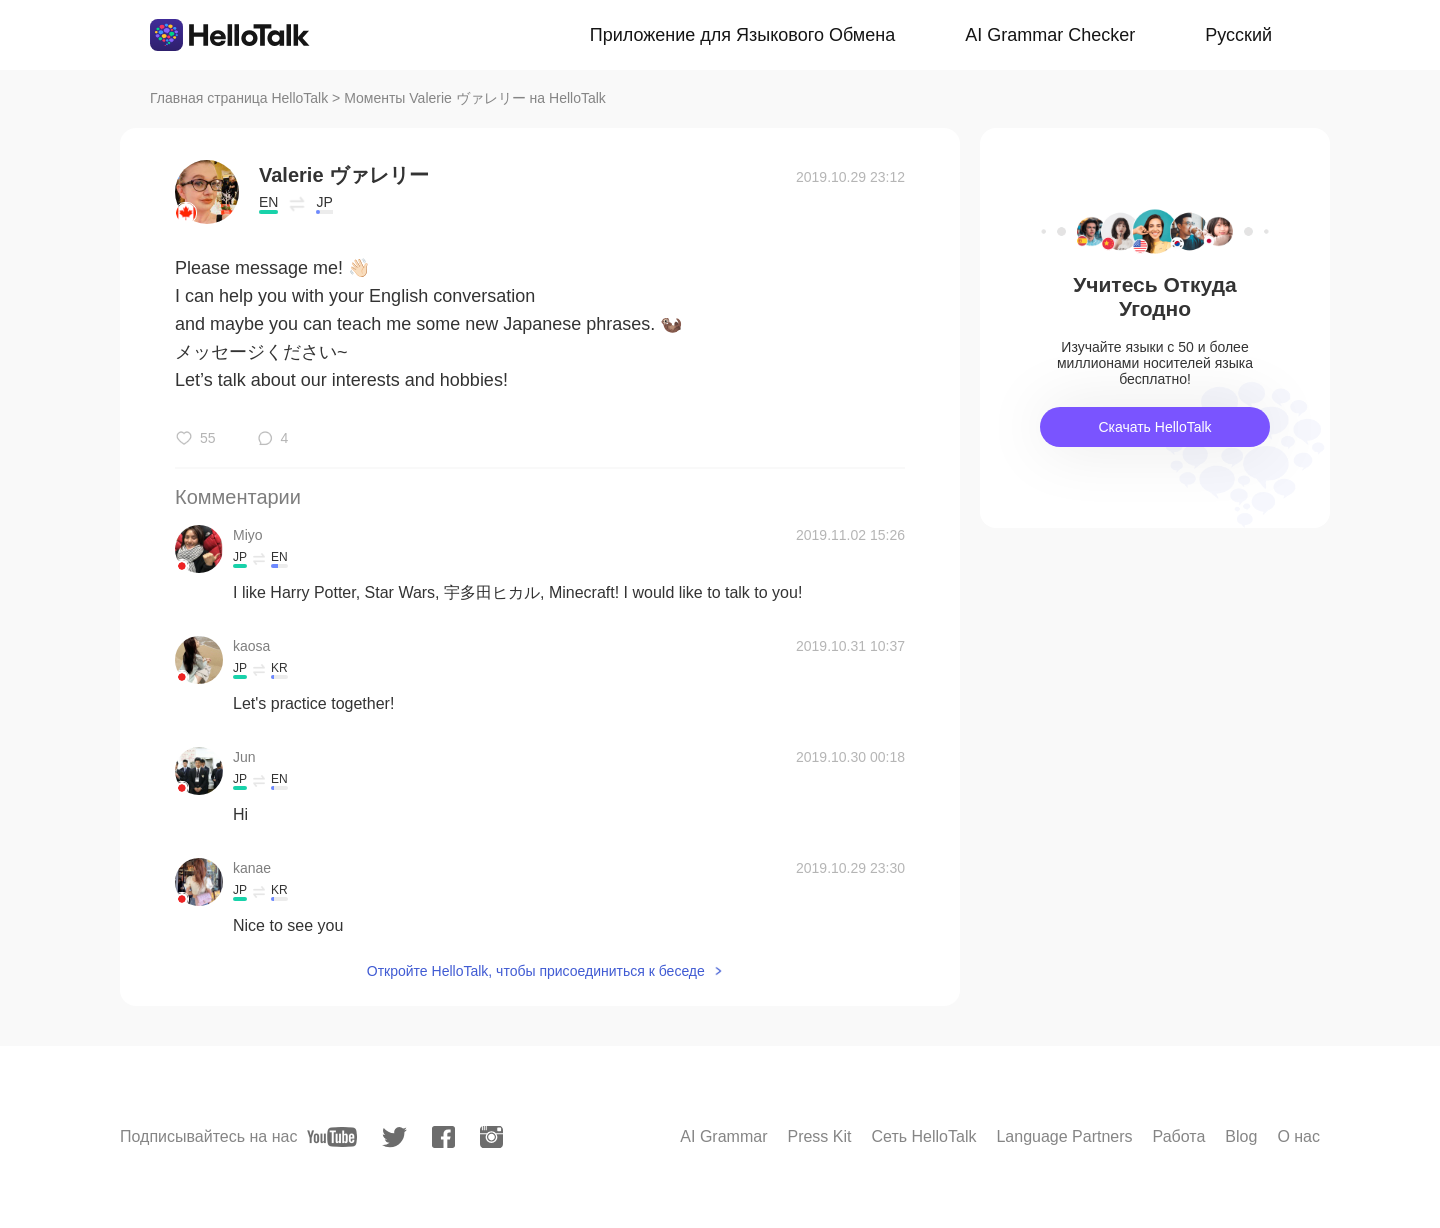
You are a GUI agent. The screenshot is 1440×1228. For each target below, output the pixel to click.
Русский (1238, 35)
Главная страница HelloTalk (239, 98)
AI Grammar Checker (1050, 35)
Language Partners (1064, 1136)
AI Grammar (723, 1136)
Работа (1179, 1136)
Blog (1241, 1136)
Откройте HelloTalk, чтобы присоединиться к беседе (536, 971)
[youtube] (332, 1137)
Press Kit (819, 1136)
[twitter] (394, 1137)
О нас (1298, 1136)
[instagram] (491, 1137)
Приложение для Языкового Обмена (742, 35)
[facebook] (443, 1137)
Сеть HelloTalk (923, 1136)
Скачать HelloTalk (1154, 427)
